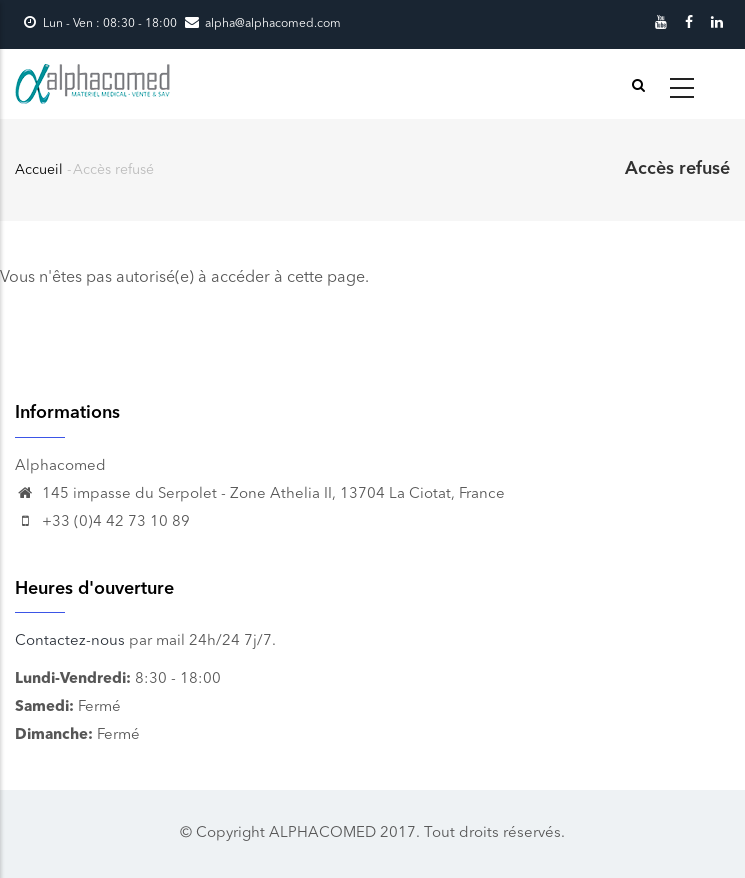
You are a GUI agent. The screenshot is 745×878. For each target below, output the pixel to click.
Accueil (39, 170)
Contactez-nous (70, 641)
